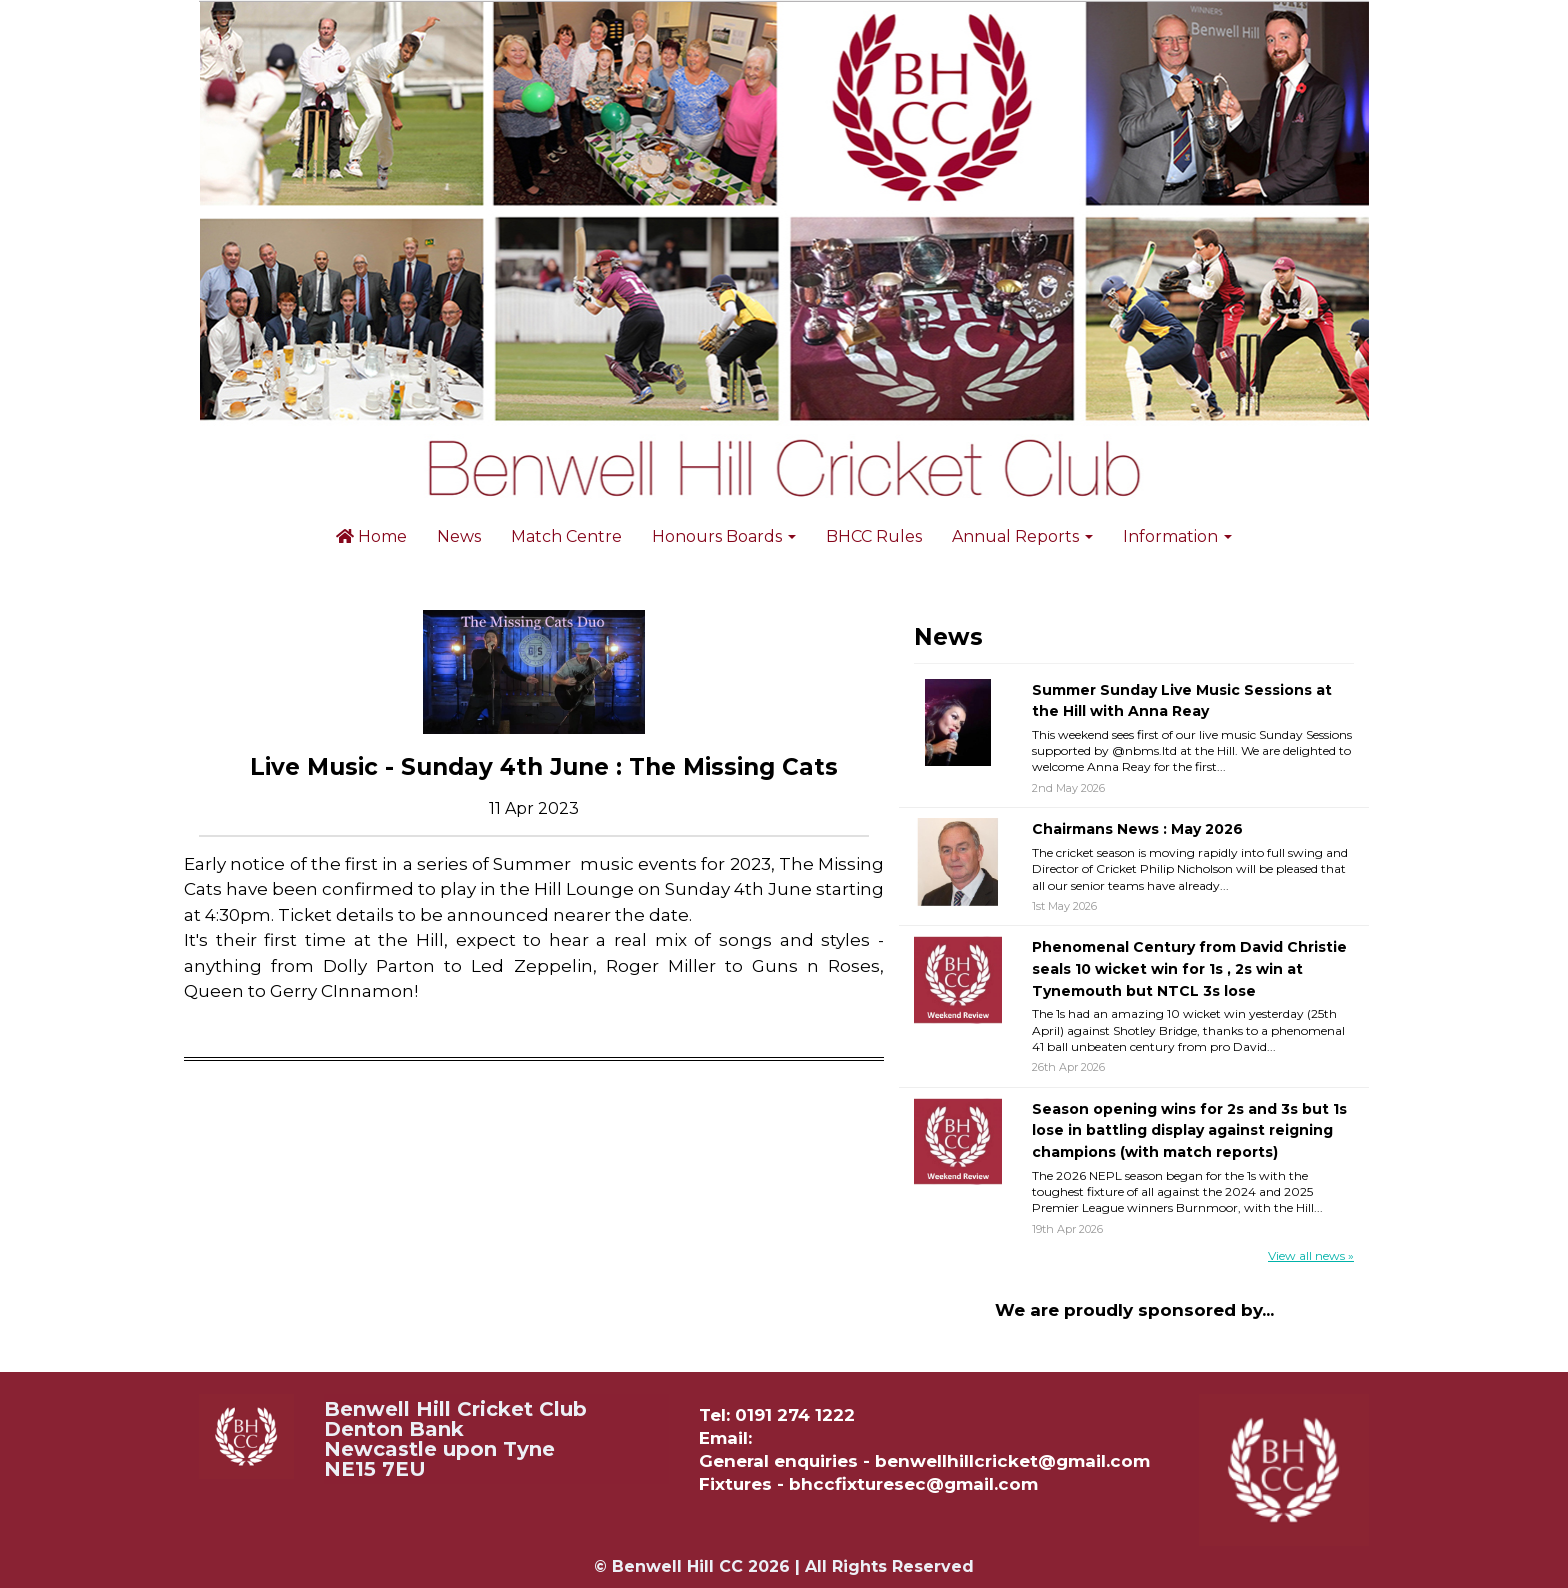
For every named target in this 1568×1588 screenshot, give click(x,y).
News (459, 536)
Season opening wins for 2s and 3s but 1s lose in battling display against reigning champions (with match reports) (1189, 1130)
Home (371, 536)
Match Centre (566, 536)
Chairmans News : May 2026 (1137, 829)
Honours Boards (724, 536)
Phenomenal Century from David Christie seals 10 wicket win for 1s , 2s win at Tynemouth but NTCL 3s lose (1189, 968)
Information (1177, 536)
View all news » (1311, 1255)
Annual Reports (1022, 536)
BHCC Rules (874, 536)
